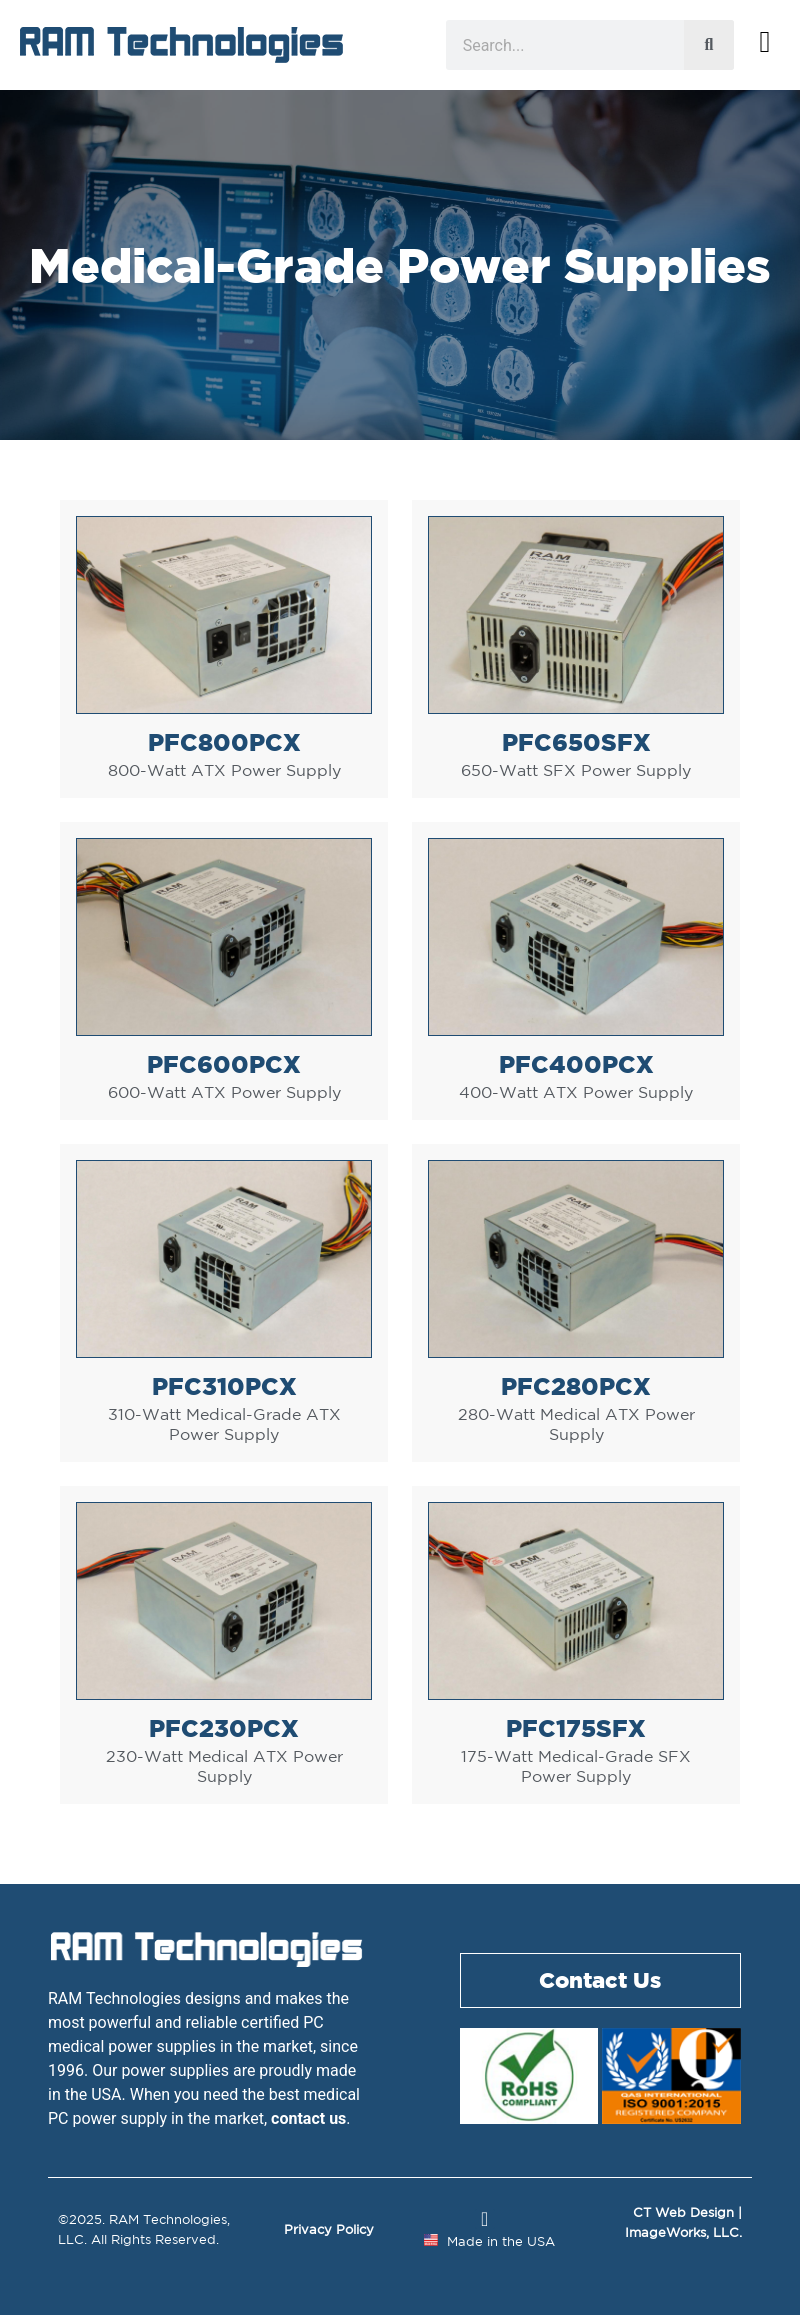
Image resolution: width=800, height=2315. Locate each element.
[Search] (709, 45)
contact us (308, 2118)
